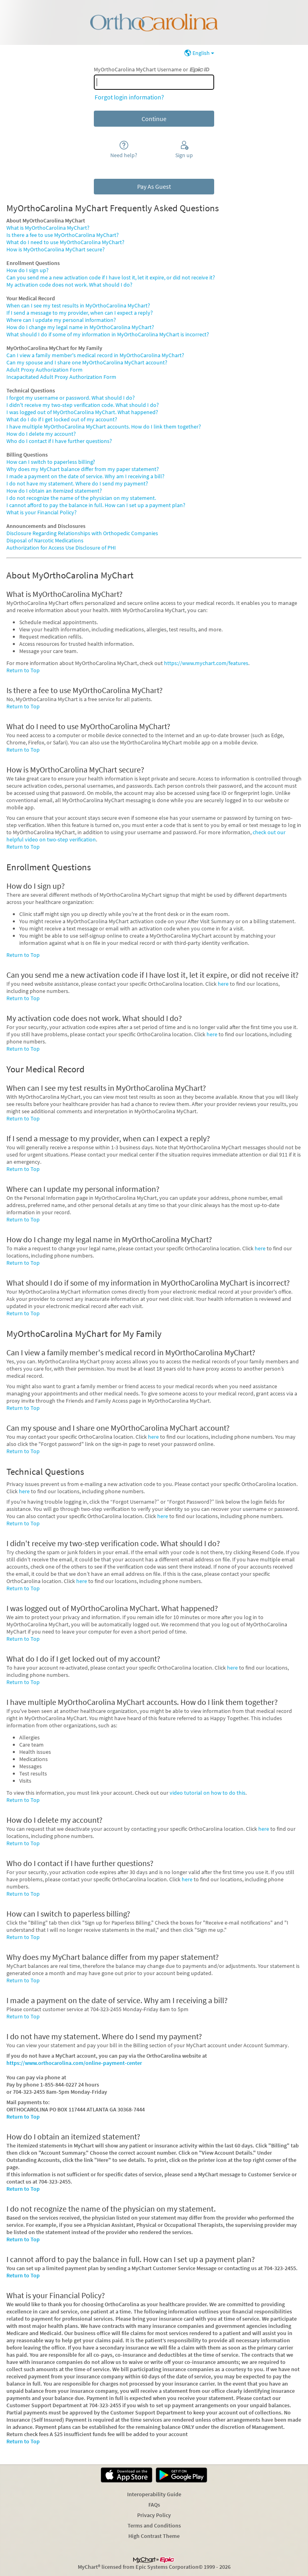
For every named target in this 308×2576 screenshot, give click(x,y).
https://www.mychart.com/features (206, 663)
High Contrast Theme (154, 2536)
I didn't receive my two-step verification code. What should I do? (82, 404)
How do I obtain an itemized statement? (54, 490)
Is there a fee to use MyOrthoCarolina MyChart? (62, 235)
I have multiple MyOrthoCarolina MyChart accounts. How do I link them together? (103, 426)
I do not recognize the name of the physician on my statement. (81, 497)
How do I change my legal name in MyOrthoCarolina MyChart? (80, 327)
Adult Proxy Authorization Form (44, 369)
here (223, 983)
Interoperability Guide (154, 2494)
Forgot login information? (129, 97)
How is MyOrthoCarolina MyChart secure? (55, 249)
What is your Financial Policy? (41, 512)
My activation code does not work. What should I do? (69, 284)
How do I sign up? (27, 270)
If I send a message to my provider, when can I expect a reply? (79, 312)
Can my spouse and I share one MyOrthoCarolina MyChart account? (86, 362)
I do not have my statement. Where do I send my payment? (77, 483)
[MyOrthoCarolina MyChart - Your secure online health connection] (154, 22)
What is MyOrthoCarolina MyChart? (47, 227)
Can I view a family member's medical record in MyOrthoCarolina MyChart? (95, 355)
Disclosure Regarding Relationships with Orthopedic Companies (82, 533)
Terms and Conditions (154, 2525)
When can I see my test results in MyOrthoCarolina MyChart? (78, 305)
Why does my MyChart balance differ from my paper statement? (82, 469)
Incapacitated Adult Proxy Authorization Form (61, 376)
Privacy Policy (154, 2515)
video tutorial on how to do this (207, 1792)
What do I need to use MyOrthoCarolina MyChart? (65, 242)
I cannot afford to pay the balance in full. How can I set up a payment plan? (95, 505)
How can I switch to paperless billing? (50, 461)
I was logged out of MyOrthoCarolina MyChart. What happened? (82, 412)
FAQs (154, 2504)
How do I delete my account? (41, 433)
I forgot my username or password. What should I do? (70, 397)
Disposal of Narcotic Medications (44, 540)
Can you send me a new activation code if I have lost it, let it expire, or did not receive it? (110, 277)
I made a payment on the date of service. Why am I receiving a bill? (85, 476)
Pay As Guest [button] (154, 186)
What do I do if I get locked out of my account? (61, 419)
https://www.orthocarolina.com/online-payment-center (74, 2062)
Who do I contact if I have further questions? (59, 441)
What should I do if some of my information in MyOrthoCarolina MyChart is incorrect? (107, 334)
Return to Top (23, 670)
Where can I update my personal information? (61, 320)
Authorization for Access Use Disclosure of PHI (61, 547)
